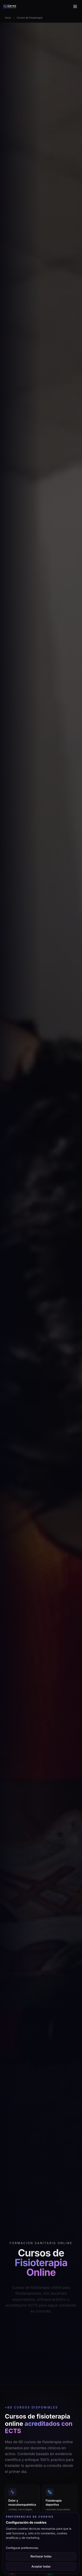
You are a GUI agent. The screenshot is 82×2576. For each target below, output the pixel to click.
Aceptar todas (41, 2566)
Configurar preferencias (22, 2548)
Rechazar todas (41, 2556)
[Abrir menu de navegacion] (75, 6)
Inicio (8, 17)
